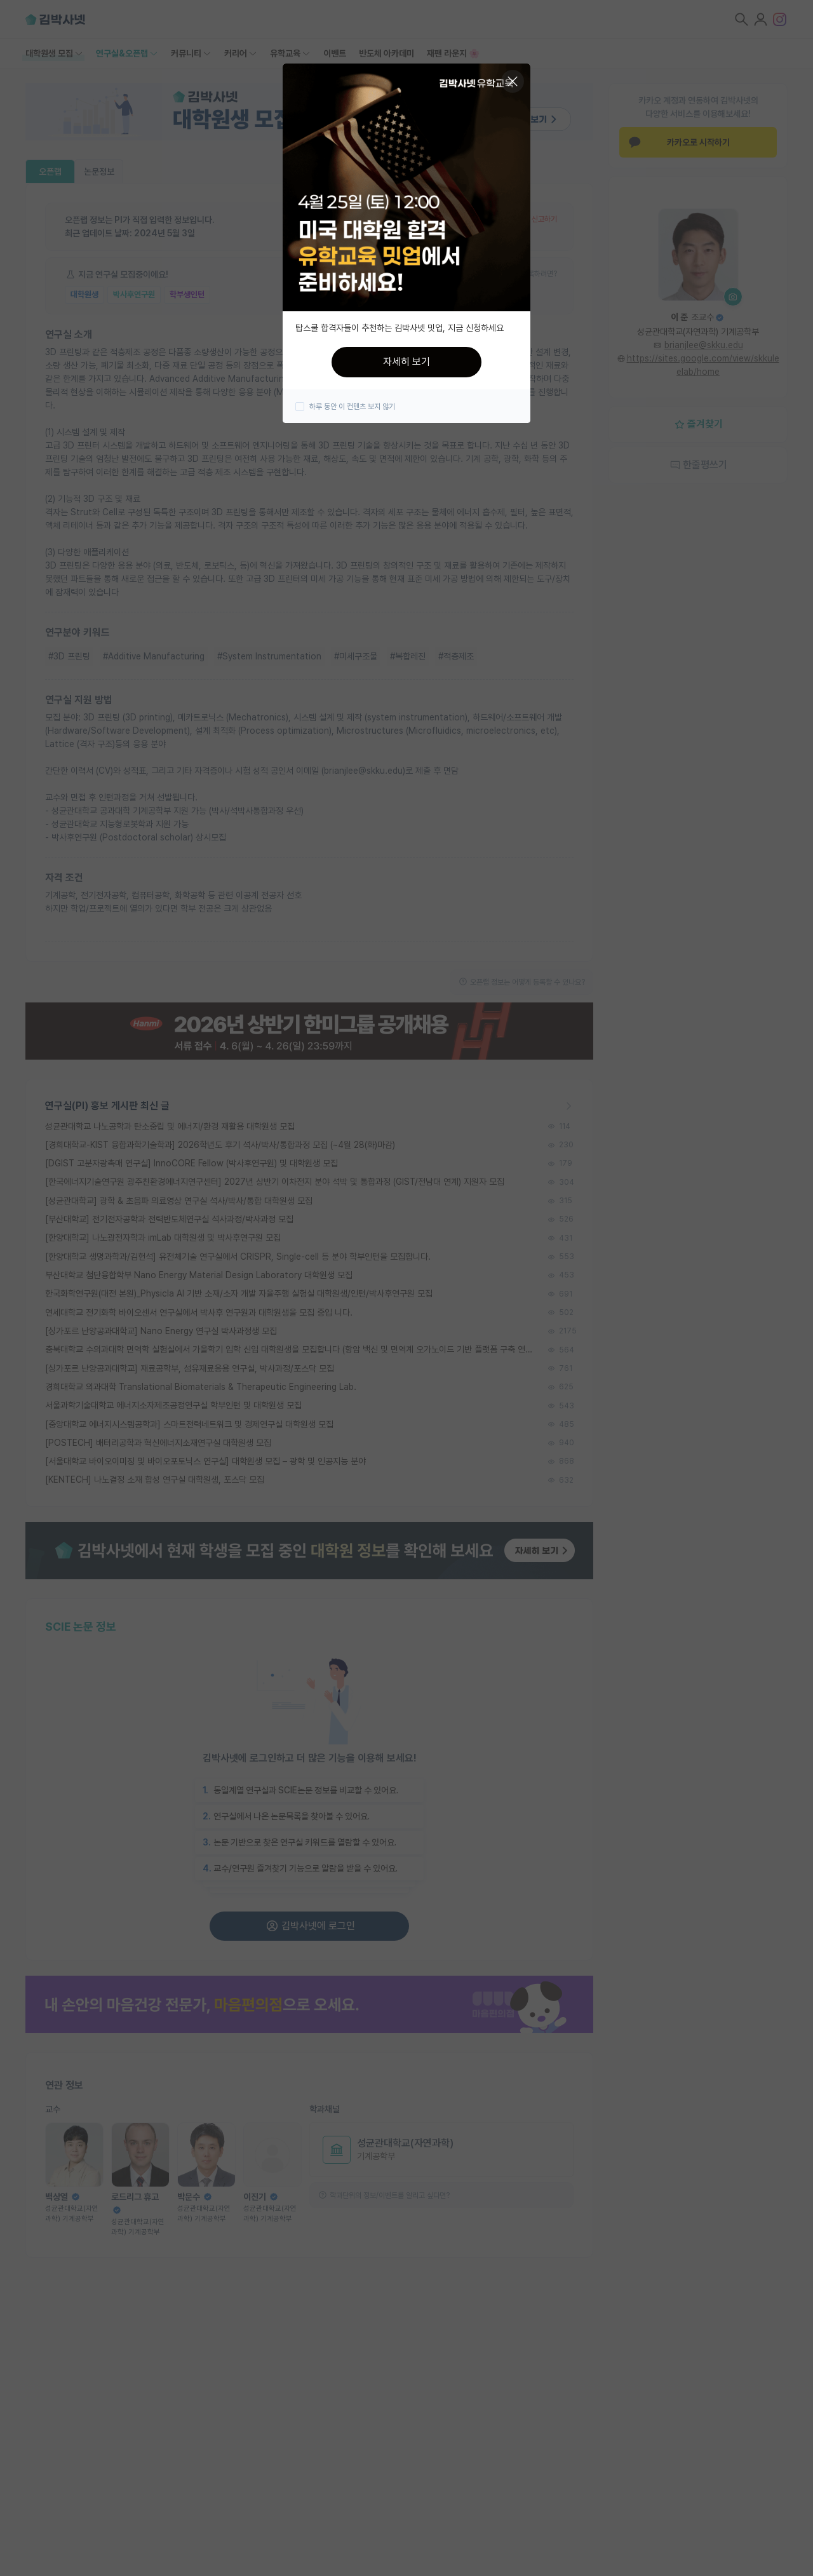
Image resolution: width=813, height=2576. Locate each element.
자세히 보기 (406, 362)
